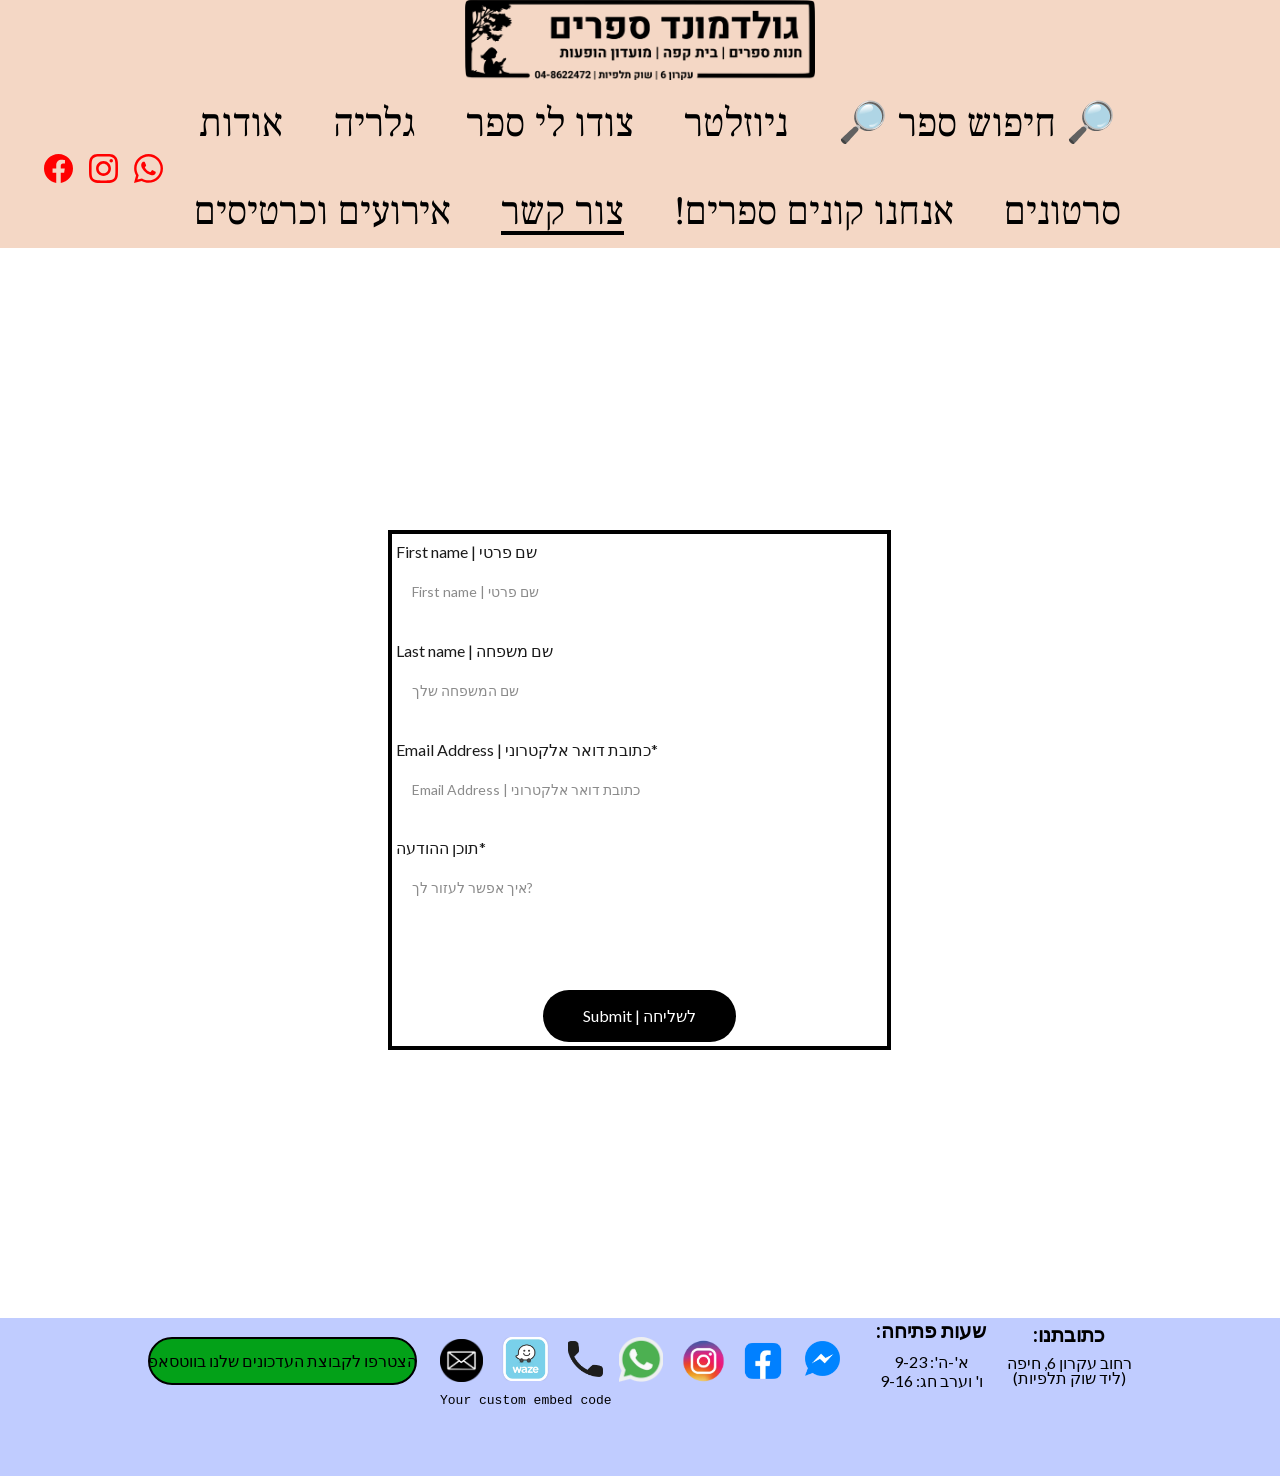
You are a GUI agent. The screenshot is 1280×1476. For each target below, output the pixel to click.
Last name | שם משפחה (474, 650)
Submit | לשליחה (639, 1015)
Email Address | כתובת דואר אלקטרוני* (527, 749)
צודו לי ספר (550, 123)
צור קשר (562, 211)
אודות (241, 123)
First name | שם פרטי (466, 551)
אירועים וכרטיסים (322, 211)
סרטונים (1062, 211)
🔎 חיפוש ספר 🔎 (977, 123)
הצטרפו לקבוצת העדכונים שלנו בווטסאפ (282, 1360)
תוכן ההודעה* (441, 847)
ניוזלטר (736, 123)
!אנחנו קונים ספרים (814, 211)
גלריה (374, 123)
